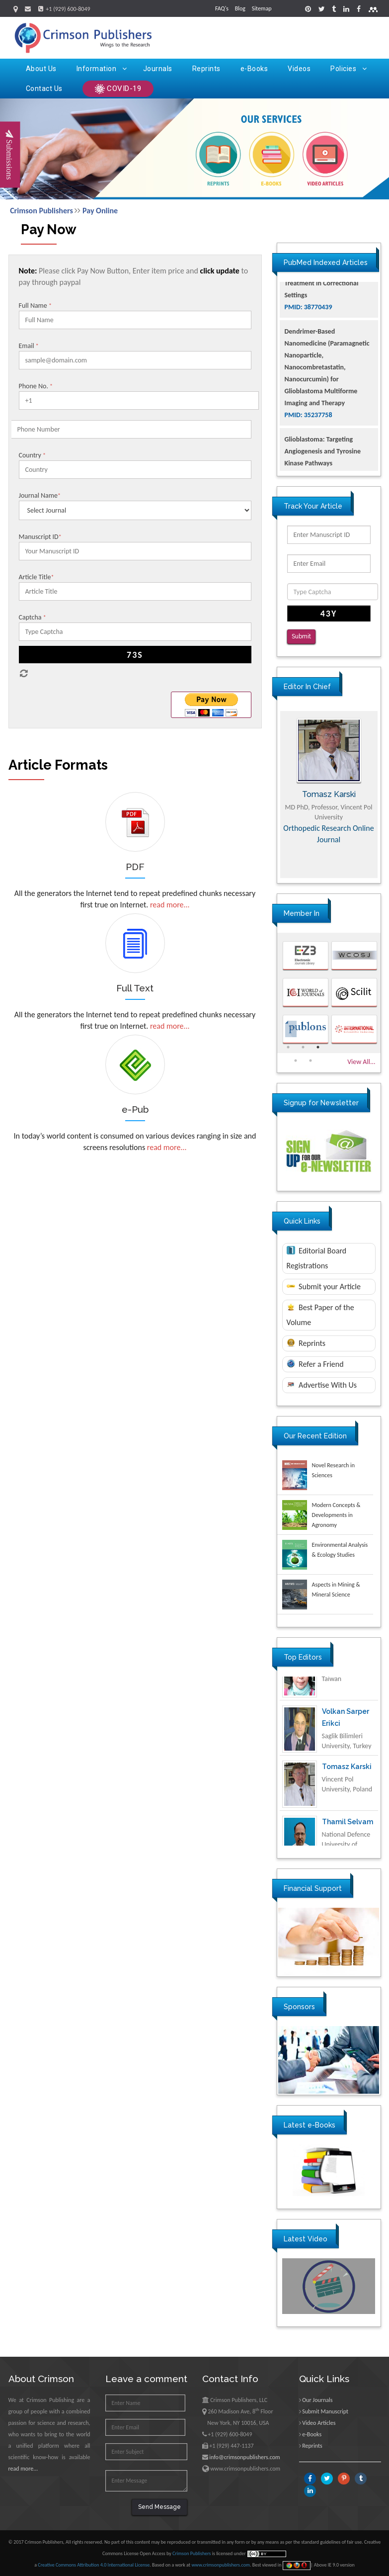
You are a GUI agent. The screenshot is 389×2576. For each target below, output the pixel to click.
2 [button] (303, 1047)
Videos (299, 69)
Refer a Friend (315, 1364)
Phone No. (36, 386)
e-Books (254, 69)
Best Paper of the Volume (320, 1315)
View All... (361, 1062)
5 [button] (310, 1061)
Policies (348, 69)
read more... (170, 904)
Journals (157, 69)
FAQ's (222, 8)
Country (32, 455)
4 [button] (296, 1061)
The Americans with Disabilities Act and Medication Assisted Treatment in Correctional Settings (322, 319)
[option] (329, 794)
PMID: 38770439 (308, 355)
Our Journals (317, 2400)
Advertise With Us (322, 1385)
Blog (240, 8)
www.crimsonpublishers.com (220, 2565)
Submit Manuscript (325, 2411)
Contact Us (44, 88)
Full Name (35, 305)
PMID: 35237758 (308, 463)
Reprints (206, 69)
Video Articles (318, 2422)
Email (29, 346)
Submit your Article (324, 1286)
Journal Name (40, 495)
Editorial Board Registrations (317, 1258)
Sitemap (262, 8)
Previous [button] (270, 794)
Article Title (36, 577)
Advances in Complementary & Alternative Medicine (329, 833)
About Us (41, 69)
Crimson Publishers (41, 210)
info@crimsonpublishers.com (244, 2457)
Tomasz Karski (347, 1798)
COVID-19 (118, 89)
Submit (301, 636)
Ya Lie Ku (337, 1687)
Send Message (159, 2506)
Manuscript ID (40, 537)
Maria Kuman (329, 794)
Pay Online (100, 210)
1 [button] (288, 1047)
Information (102, 69)
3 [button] (318, 1047)
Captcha (32, 617)
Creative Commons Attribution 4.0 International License (94, 2565)
